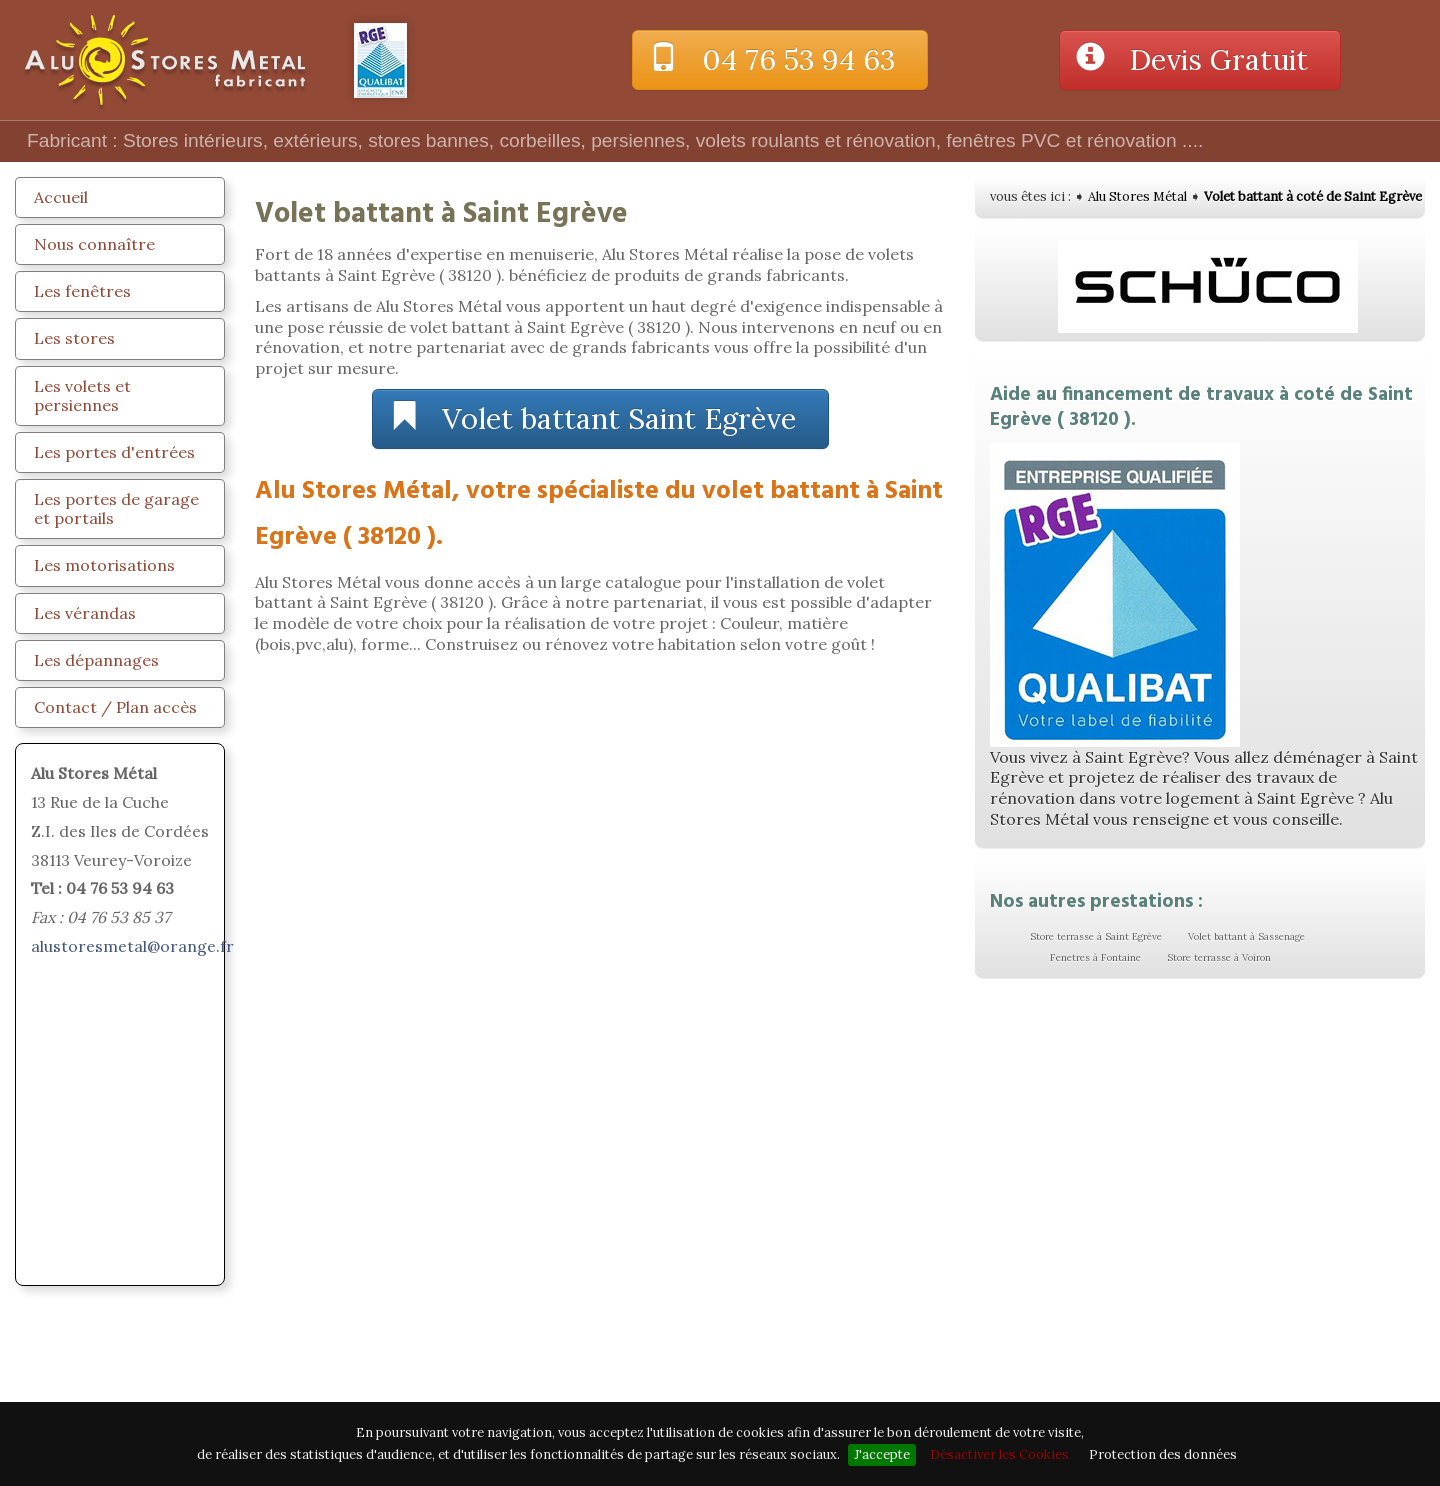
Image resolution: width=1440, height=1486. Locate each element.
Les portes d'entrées (114, 452)
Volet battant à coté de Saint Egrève (1313, 196)
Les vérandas (85, 613)
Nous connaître (94, 244)
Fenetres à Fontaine (1095, 957)
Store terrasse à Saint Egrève (1096, 936)
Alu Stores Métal (1137, 196)
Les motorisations (104, 565)
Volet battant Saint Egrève (600, 418)
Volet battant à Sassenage (1246, 936)
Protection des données (1163, 1454)
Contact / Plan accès (115, 707)
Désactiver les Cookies (999, 1454)
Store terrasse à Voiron (1219, 957)
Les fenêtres (82, 291)
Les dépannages (96, 660)
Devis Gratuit (1200, 59)
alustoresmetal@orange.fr (132, 946)
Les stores (74, 338)
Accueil (61, 197)
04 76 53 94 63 (780, 59)
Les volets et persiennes (82, 395)
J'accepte (882, 1454)
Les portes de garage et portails (116, 508)
